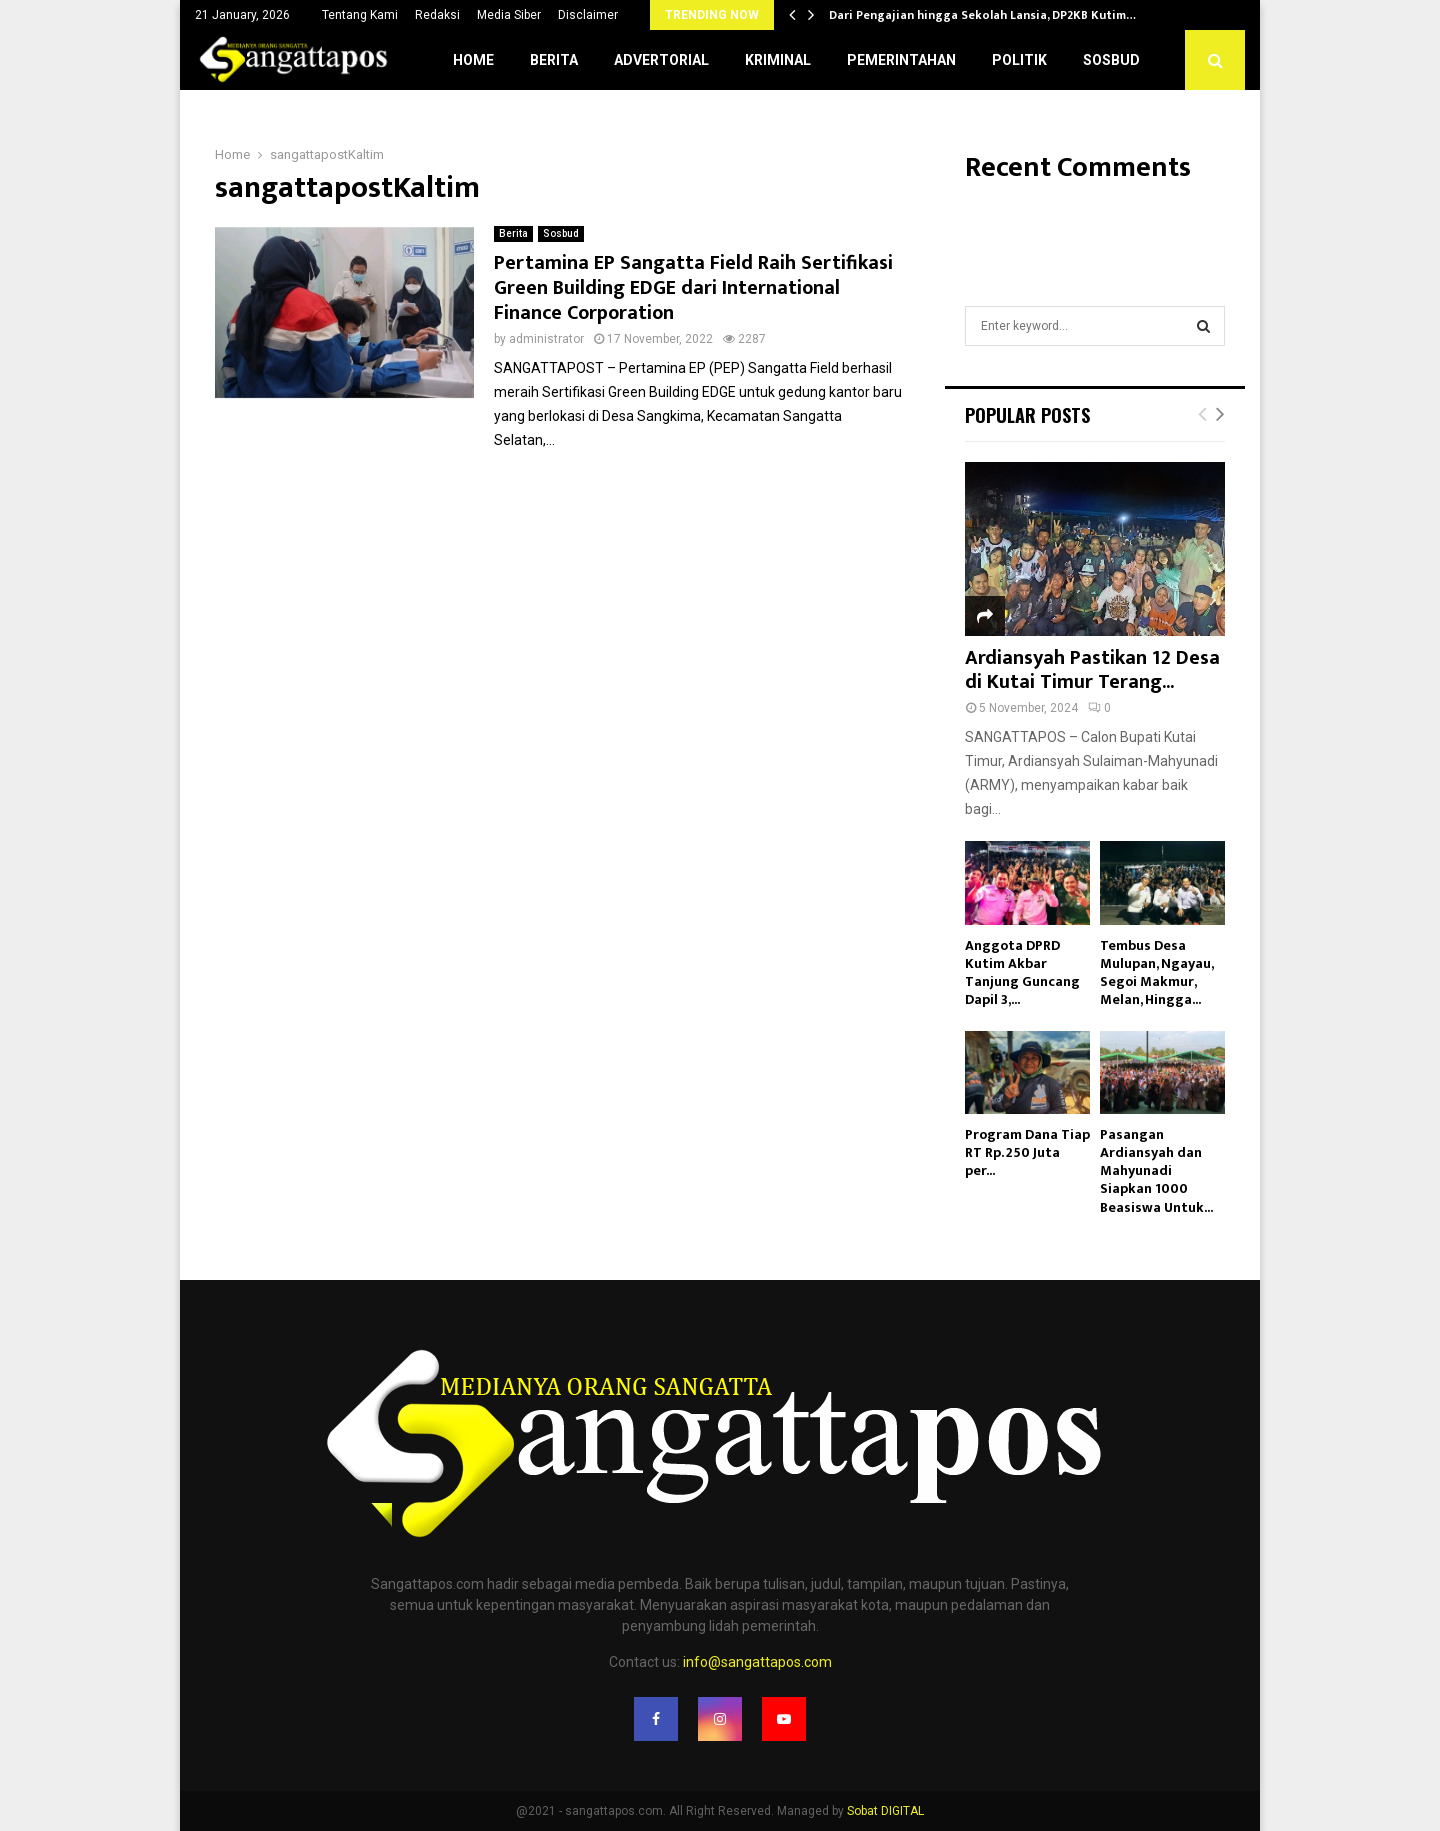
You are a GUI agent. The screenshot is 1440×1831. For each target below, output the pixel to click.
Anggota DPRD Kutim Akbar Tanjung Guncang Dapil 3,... (1022, 972)
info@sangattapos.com (757, 1662)
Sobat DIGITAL (885, 1811)
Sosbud (1111, 60)
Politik (1019, 60)
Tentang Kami (360, 15)
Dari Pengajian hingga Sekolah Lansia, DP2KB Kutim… (982, 15)
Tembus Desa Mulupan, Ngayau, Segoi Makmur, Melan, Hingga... (1156, 972)
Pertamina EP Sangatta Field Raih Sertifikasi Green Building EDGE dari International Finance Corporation (693, 288)
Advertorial (661, 60)
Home (473, 60)
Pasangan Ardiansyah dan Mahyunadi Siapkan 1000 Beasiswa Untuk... (1156, 1170)
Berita (554, 60)
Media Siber (509, 15)
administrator (546, 339)
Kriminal (778, 60)
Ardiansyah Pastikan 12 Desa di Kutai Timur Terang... (1092, 670)
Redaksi (437, 15)
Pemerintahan (901, 60)
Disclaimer (588, 15)
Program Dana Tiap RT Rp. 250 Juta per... (1027, 1152)
